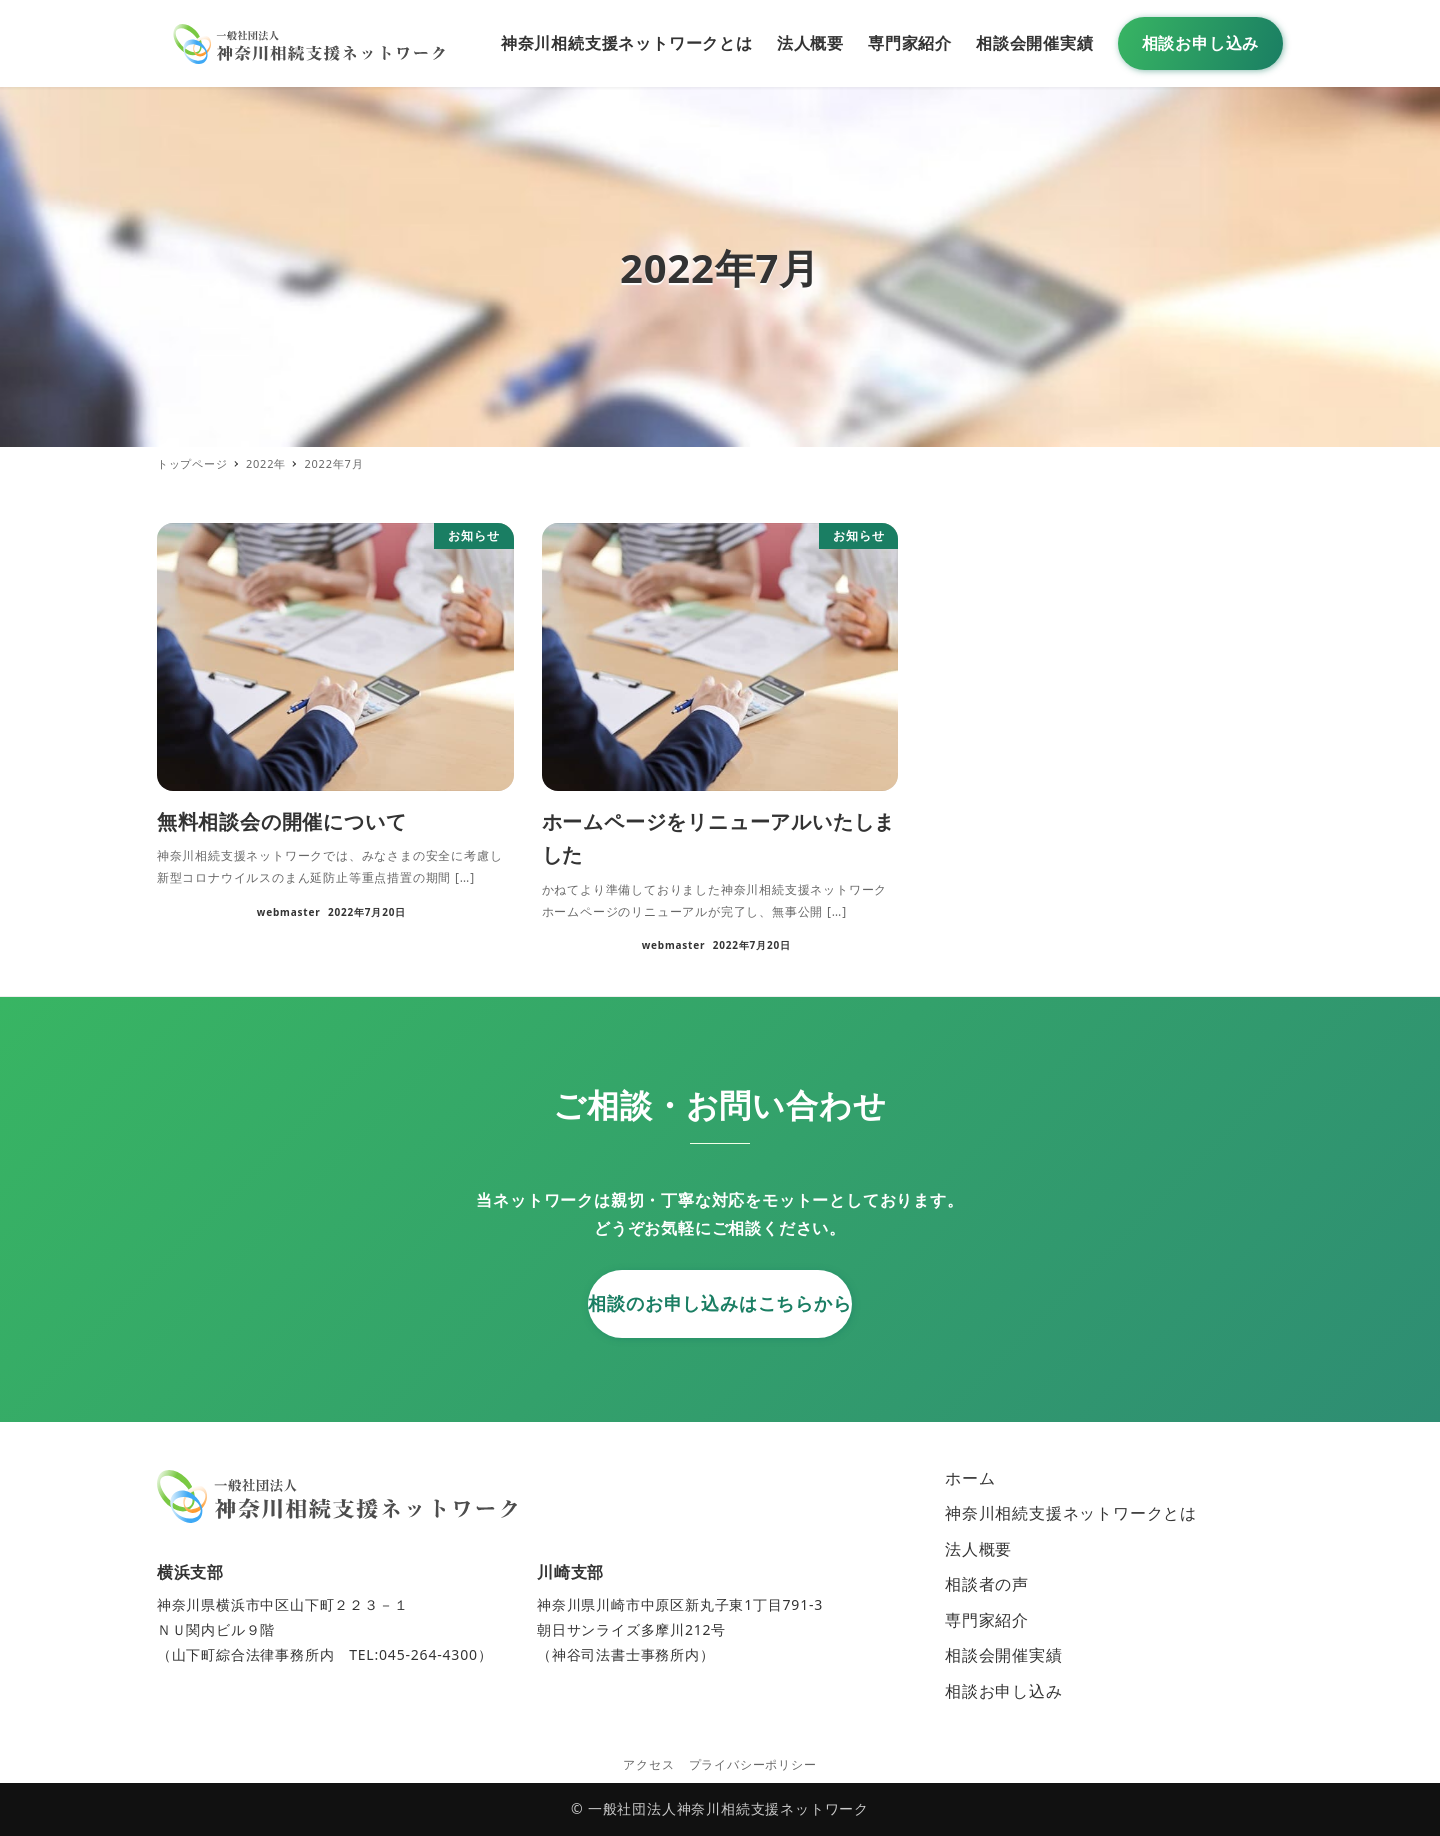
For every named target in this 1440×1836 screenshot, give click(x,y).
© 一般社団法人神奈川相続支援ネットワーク (720, 1808)
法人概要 (978, 1549)
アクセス (648, 1764)
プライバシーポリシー (753, 1764)
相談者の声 (987, 1584)
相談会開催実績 (1004, 1655)
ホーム (970, 1478)
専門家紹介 (987, 1620)
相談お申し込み (1004, 1691)
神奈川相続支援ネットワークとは (1071, 1513)
